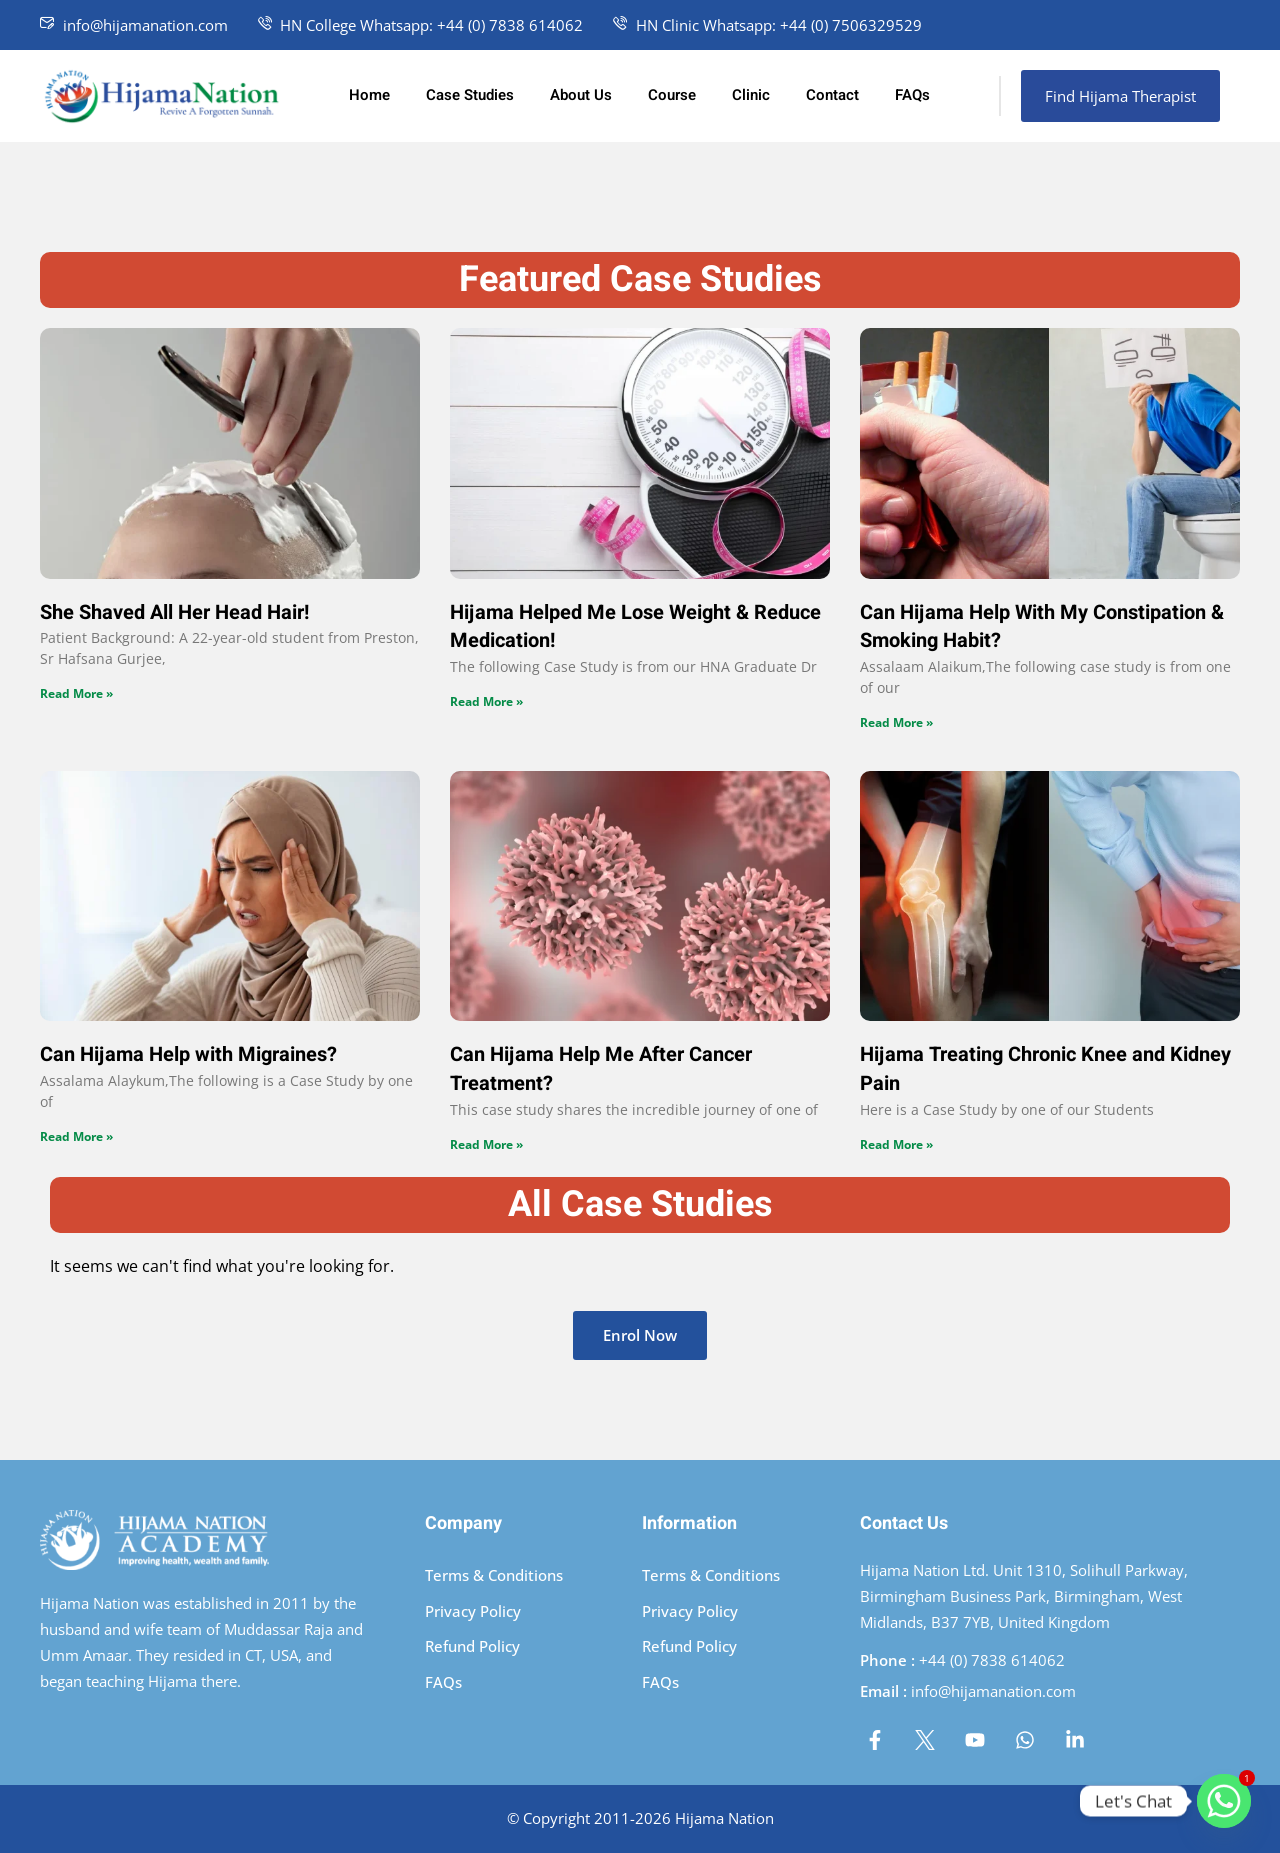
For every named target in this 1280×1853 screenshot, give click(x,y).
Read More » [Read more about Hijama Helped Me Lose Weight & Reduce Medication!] (486, 701)
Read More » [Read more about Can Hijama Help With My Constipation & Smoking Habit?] (896, 722)
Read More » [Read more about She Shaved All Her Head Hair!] (76, 693)
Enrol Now (640, 1335)
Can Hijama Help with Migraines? (188, 1054)
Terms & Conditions (494, 1575)
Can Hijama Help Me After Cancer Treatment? (601, 1069)
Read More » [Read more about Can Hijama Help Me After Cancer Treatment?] (486, 1144)
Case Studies (470, 95)
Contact (832, 95)
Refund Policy (472, 1646)
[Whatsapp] (1224, 1801)
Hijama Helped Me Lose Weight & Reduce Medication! (635, 627)
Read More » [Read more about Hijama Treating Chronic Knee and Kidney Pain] (896, 1144)
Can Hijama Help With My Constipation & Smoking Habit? (1042, 627)
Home (369, 95)
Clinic (751, 95)
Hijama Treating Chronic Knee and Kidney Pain (1045, 1069)
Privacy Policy (473, 1611)
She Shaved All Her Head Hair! (174, 612)
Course (672, 95)
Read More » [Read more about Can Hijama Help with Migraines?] (76, 1136)
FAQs (912, 95)
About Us (581, 95)
